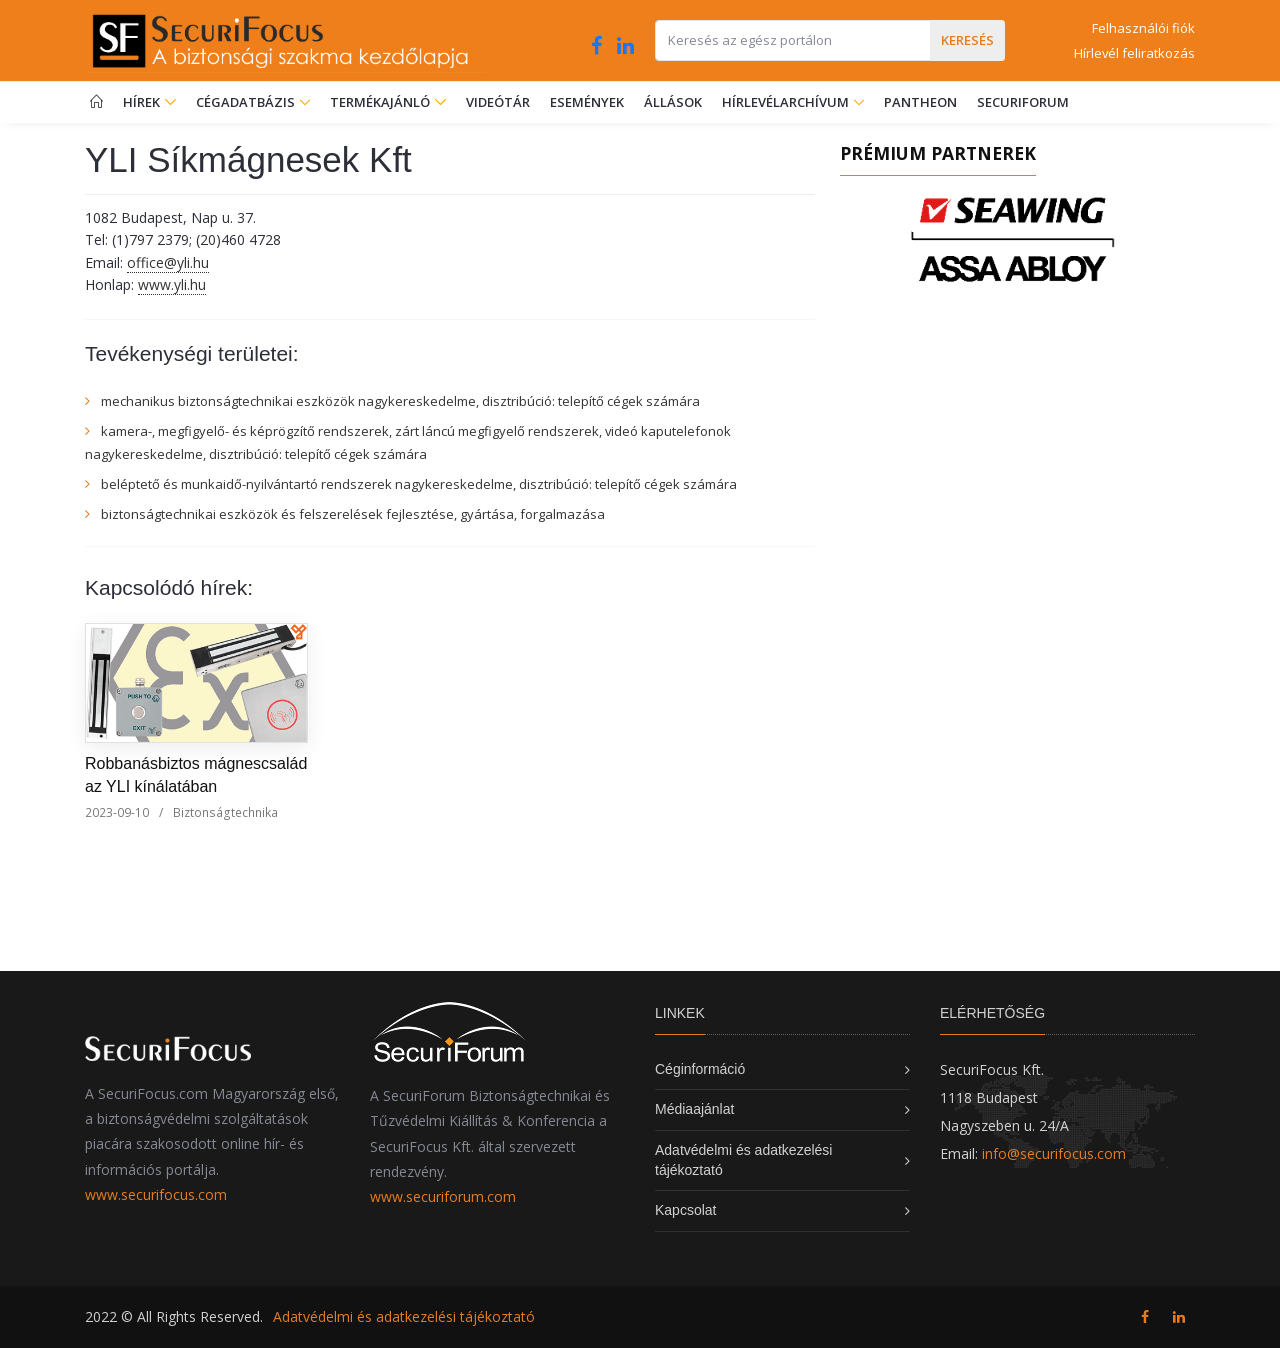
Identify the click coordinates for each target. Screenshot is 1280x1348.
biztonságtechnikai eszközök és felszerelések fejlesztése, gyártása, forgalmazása (353, 514)
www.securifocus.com (156, 1194)
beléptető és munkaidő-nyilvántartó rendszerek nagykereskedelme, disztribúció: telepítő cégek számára (419, 484)
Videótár (498, 102)
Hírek (149, 102)
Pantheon (920, 102)
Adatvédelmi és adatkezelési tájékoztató (404, 1316)
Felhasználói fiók (1143, 28)
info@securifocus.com (1054, 1153)
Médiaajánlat (694, 1109)
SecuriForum (1023, 102)
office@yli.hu (168, 262)
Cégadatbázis (247, 102)
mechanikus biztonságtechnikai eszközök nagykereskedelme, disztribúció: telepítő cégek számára (400, 401)
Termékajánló (388, 102)
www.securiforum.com (443, 1196)
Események (587, 102)
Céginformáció (700, 1069)
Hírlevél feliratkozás (1134, 53)
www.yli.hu (172, 284)
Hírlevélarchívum (787, 102)
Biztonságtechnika (225, 812)
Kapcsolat (685, 1210)
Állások (673, 102)
